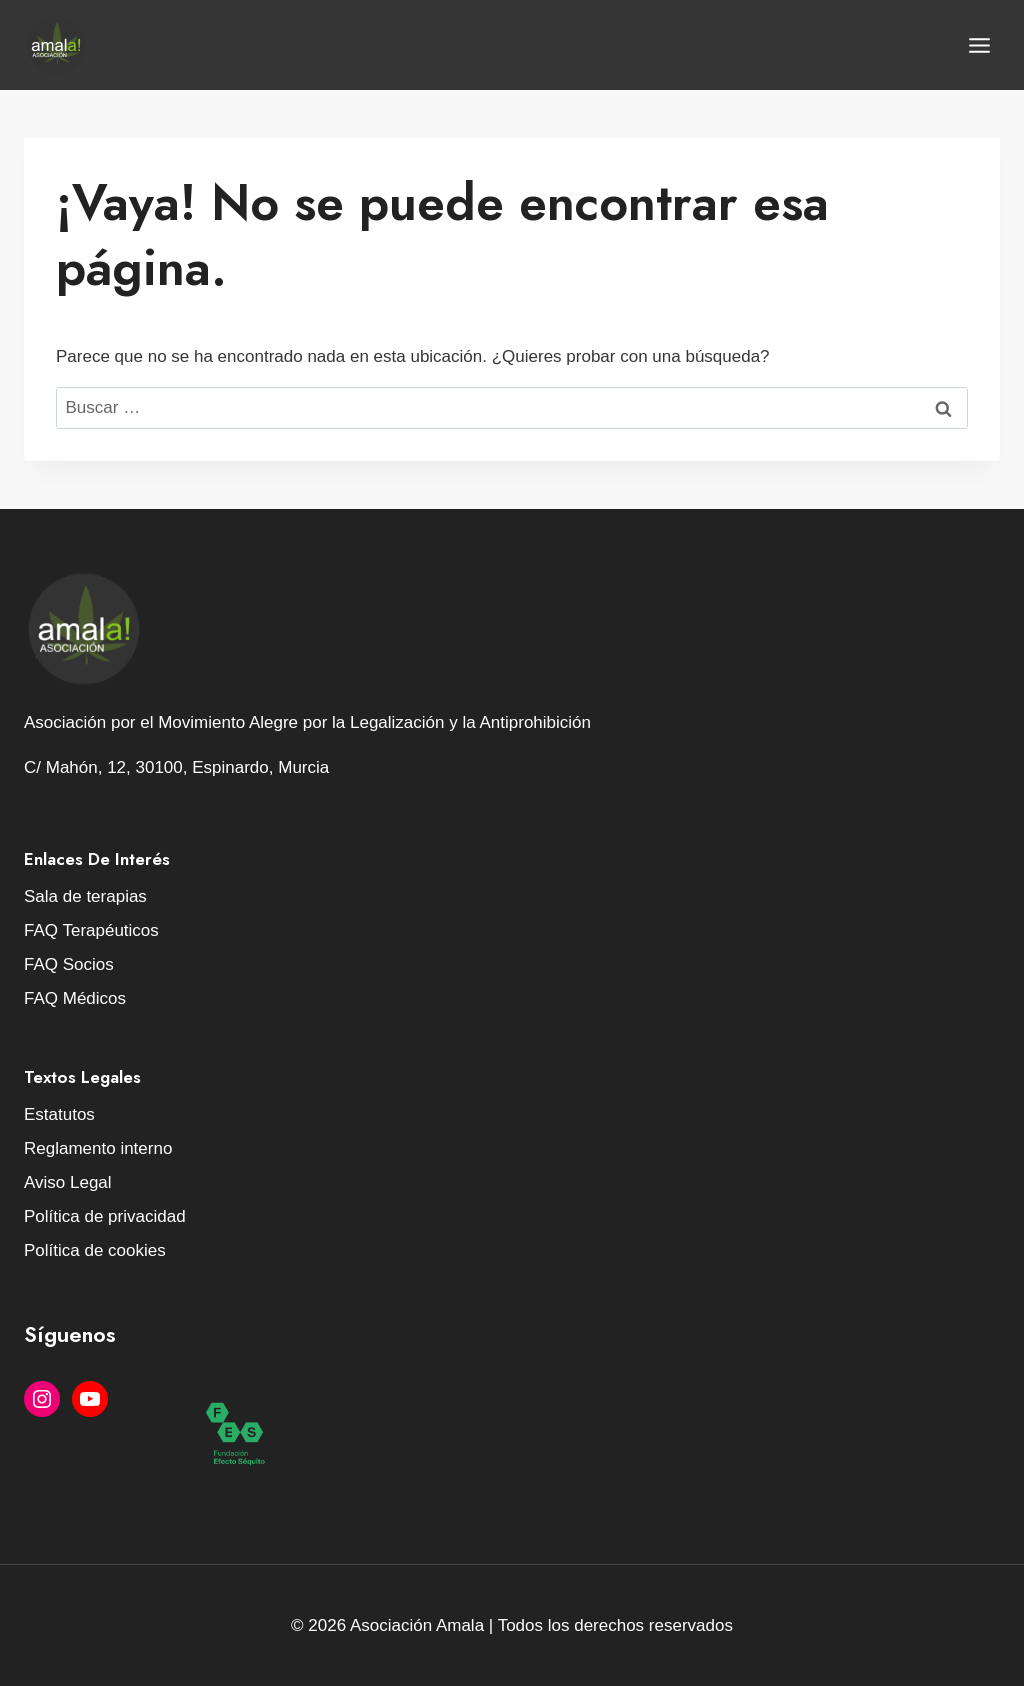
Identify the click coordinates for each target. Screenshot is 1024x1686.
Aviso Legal (68, 1182)
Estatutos (59, 1114)
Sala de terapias (85, 896)
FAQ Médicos (75, 998)
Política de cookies (95, 1250)
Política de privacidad (105, 1216)
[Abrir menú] (979, 45)
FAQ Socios (69, 964)
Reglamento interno (98, 1148)
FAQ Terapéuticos (91, 930)
